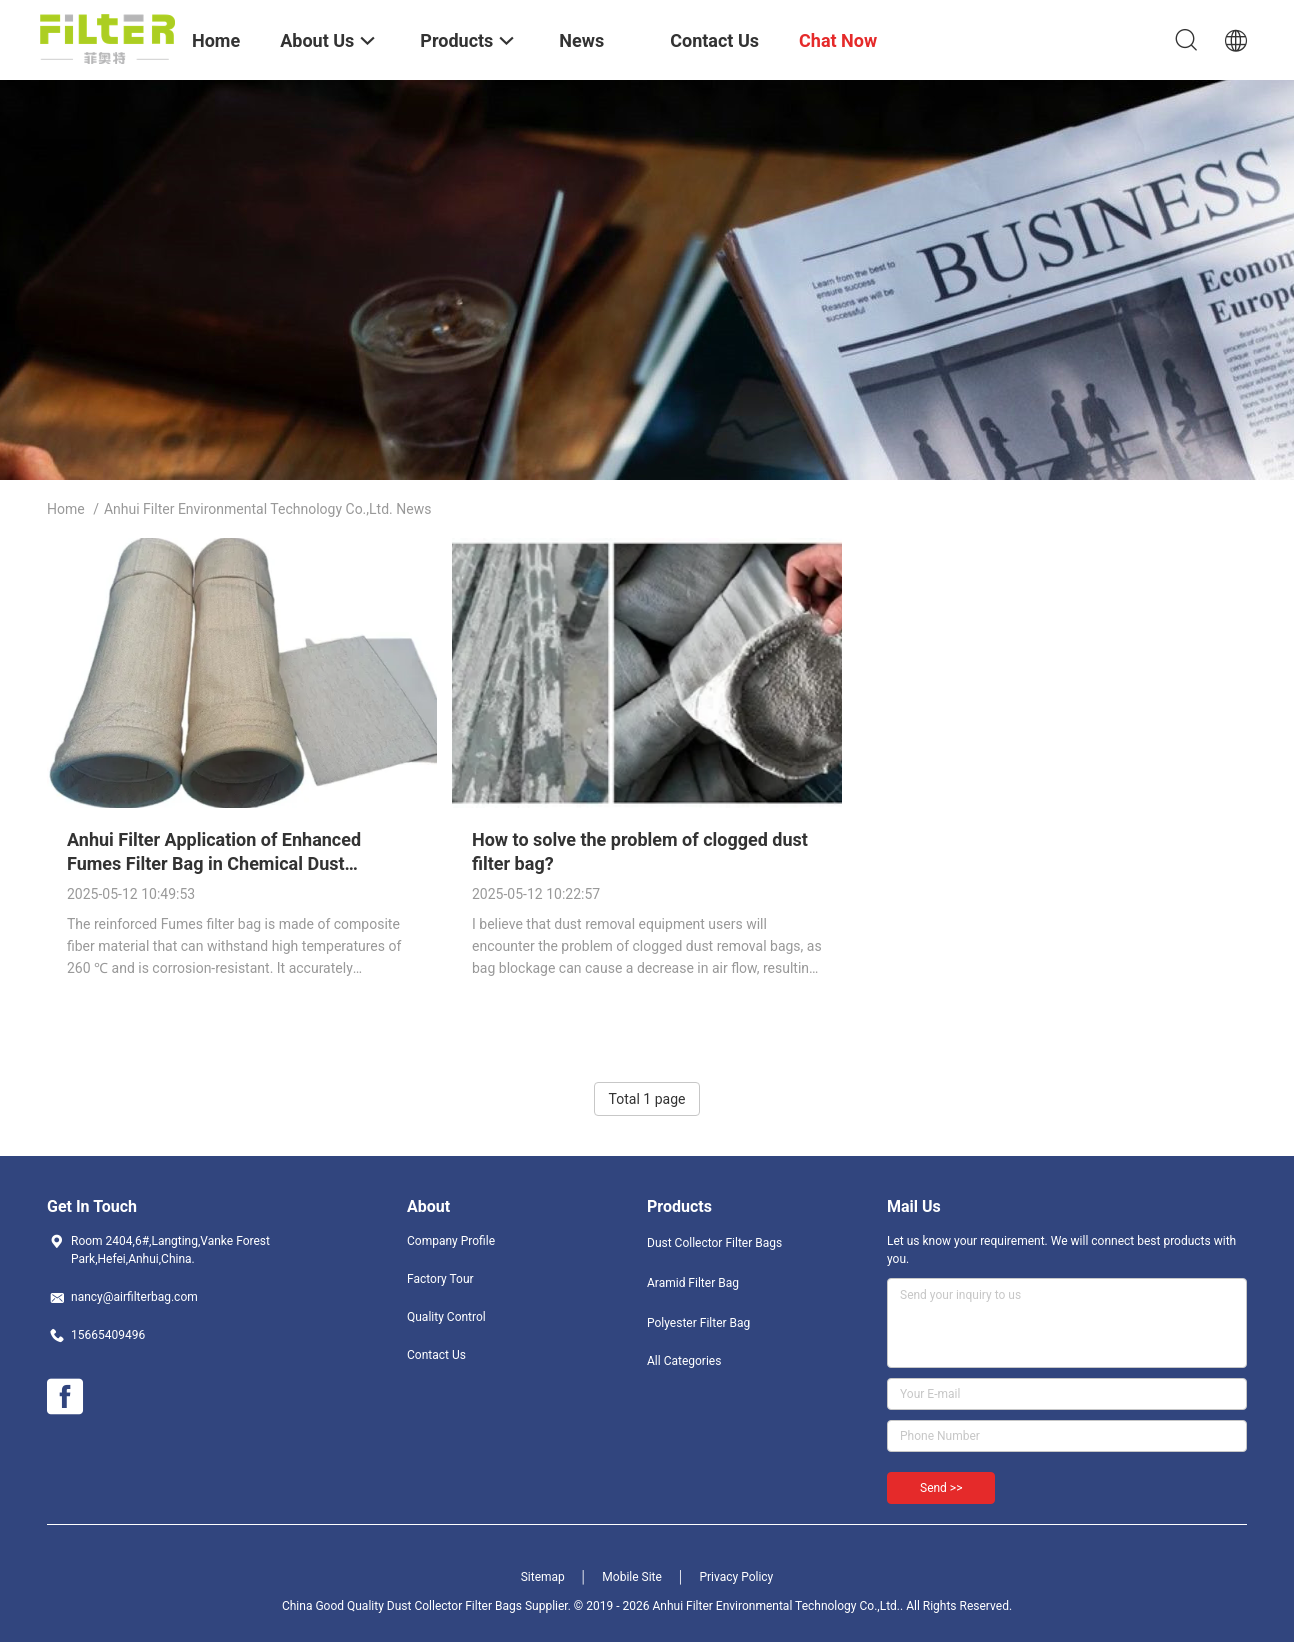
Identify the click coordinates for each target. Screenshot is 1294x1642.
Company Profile (451, 1241)
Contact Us (436, 1355)
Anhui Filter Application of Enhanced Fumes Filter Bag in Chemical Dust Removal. (214, 863)
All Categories (684, 1361)
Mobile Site (632, 1577)
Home (66, 509)
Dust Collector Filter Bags (714, 1243)
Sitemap (543, 1577)
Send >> (941, 1488)
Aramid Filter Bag (693, 1283)
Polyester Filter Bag (698, 1323)
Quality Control (446, 1317)
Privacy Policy (736, 1577)
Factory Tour (440, 1279)
